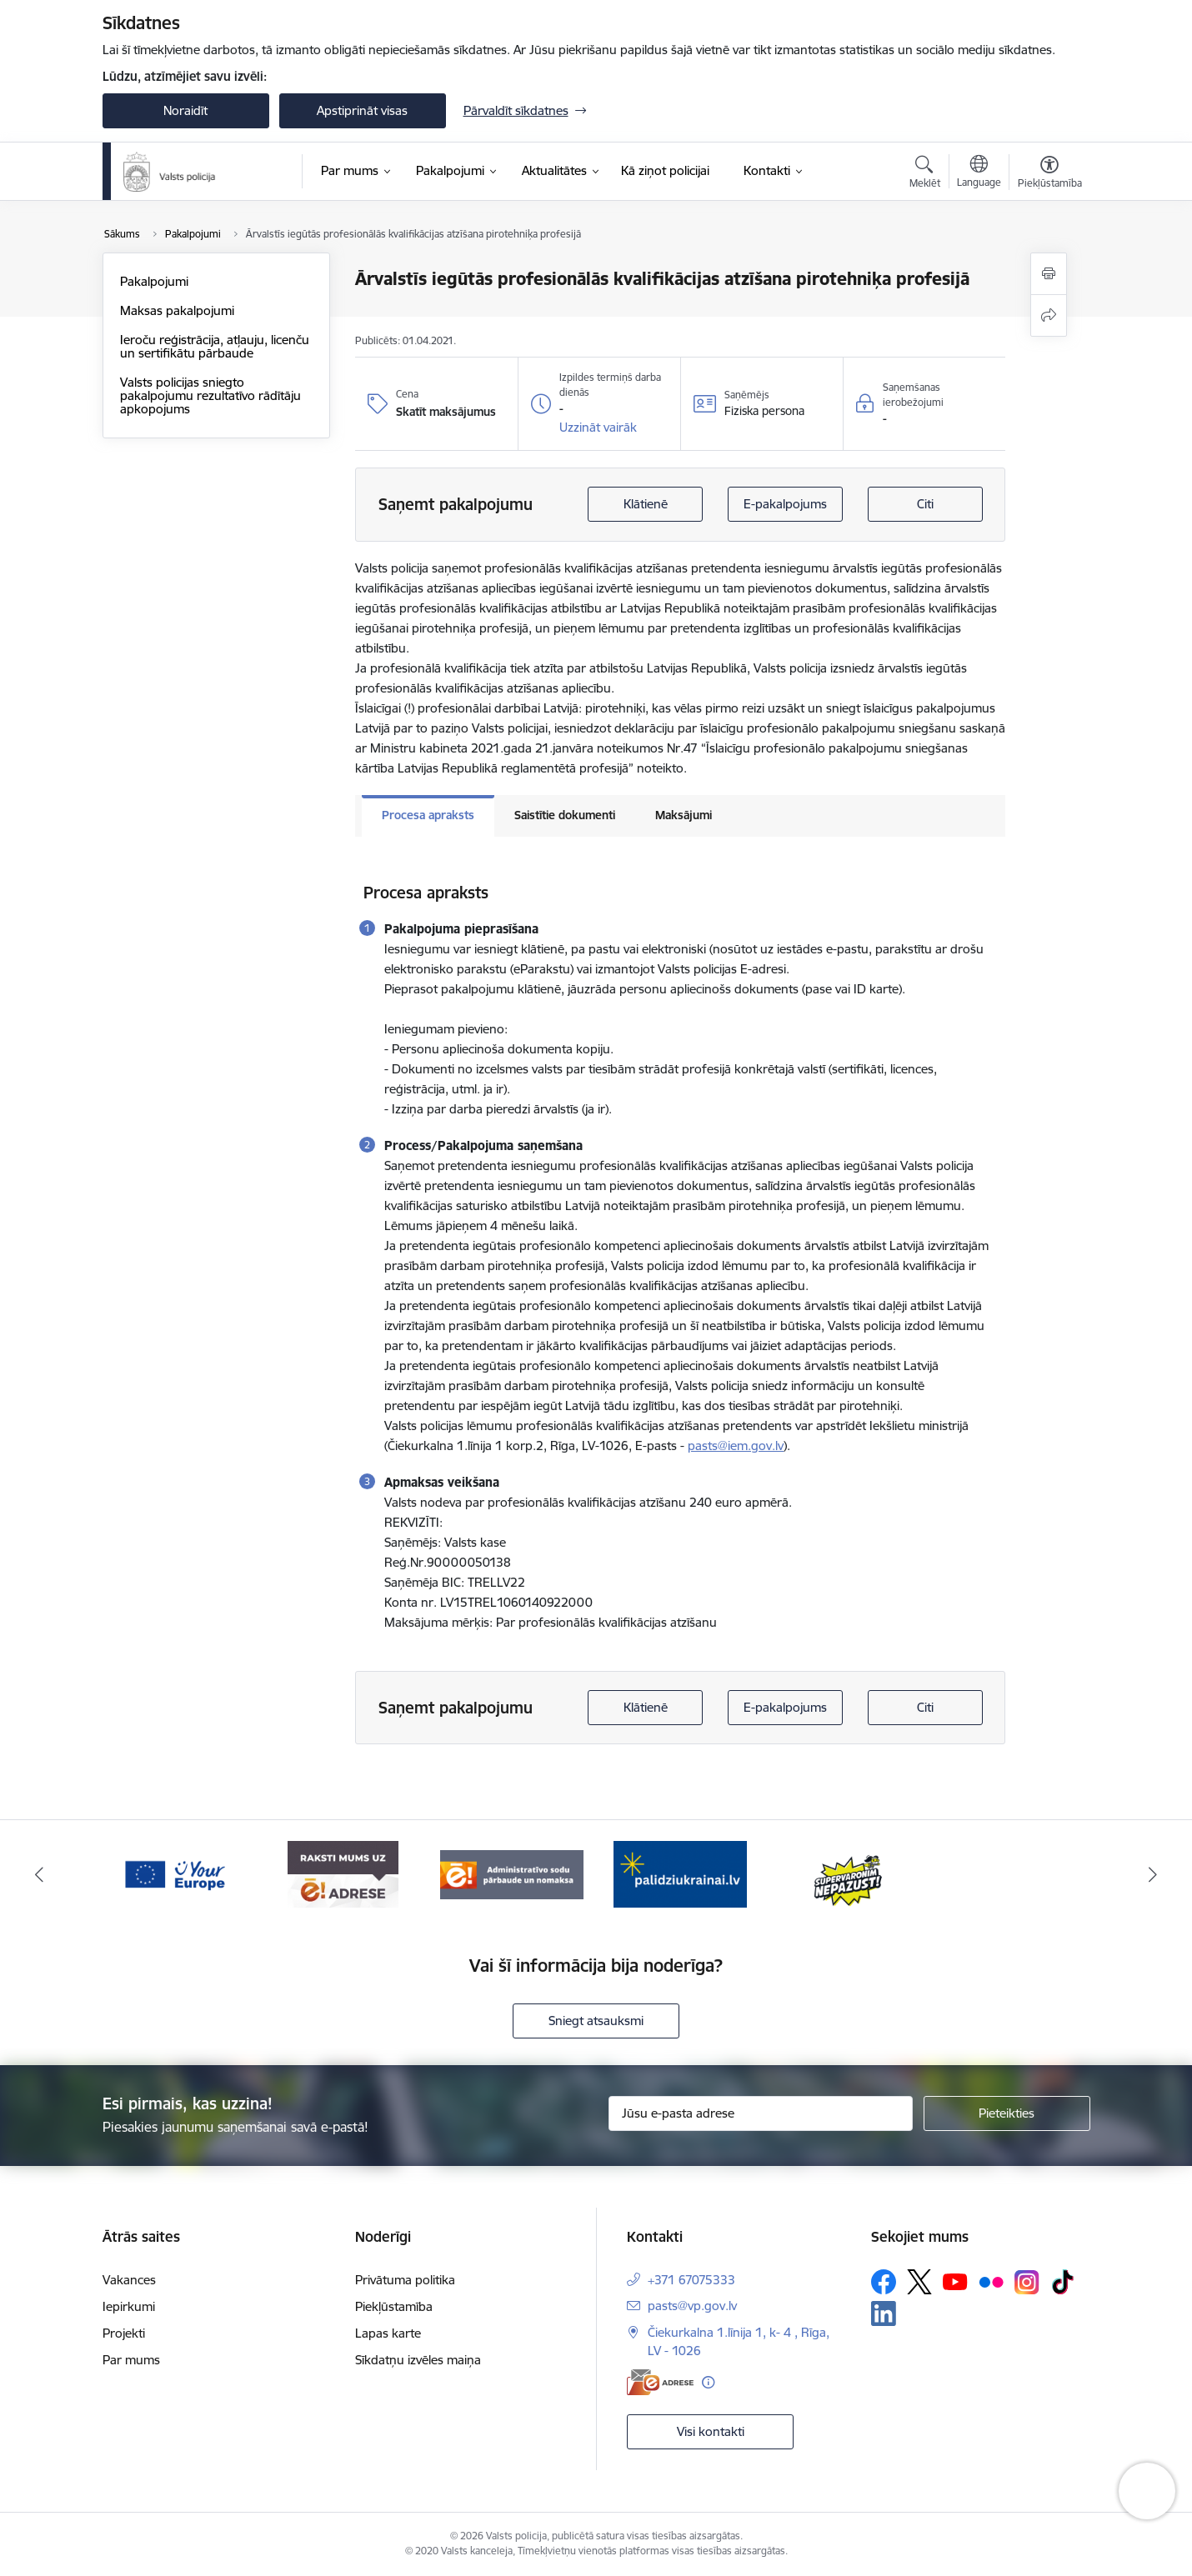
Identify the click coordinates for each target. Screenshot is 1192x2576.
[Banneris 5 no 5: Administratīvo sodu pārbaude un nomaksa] (681, 1873)
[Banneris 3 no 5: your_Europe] (343, 1873)
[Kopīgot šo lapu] (1048, 315)
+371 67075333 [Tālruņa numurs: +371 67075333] (691, 2280)
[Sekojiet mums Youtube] (955, 2281)
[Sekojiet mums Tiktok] (1062, 2281)
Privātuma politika (405, 2280)
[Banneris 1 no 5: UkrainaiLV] (849, 1873)
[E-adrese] (660, 2382)
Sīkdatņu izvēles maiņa (418, 2360)
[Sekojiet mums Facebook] (883, 2281)
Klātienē (646, 504)
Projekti (124, 2333)
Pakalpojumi (154, 281)
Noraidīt (185, 110)
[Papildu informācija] (708, 2382)
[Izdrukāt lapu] (1048, 273)
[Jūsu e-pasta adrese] (761, 2113)
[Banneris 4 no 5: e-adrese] (511, 1873)
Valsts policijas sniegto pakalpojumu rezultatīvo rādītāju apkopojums (210, 395)
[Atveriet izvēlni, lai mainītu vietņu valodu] (979, 173)
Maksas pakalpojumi (177, 310)
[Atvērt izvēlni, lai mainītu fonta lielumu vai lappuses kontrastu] (1049, 174)
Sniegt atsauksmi (596, 2020)
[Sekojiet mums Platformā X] (919, 2281)
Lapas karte (388, 2333)
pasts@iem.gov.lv (736, 1445)
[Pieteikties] (1007, 2113)
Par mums (131, 2360)
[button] (598, 428)
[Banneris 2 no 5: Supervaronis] (173, 1873)
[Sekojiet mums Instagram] (1026, 2282)
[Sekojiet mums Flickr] (991, 2281)
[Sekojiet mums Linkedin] (883, 2313)
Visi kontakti (710, 2431)
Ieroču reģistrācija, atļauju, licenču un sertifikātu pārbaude (214, 346)
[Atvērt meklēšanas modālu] (925, 174)
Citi (925, 504)
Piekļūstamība (394, 2306)
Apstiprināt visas (362, 110)
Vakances (129, 2280)
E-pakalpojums (785, 504)
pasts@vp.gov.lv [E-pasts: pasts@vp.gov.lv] (692, 2305)
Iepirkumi (129, 2306)
